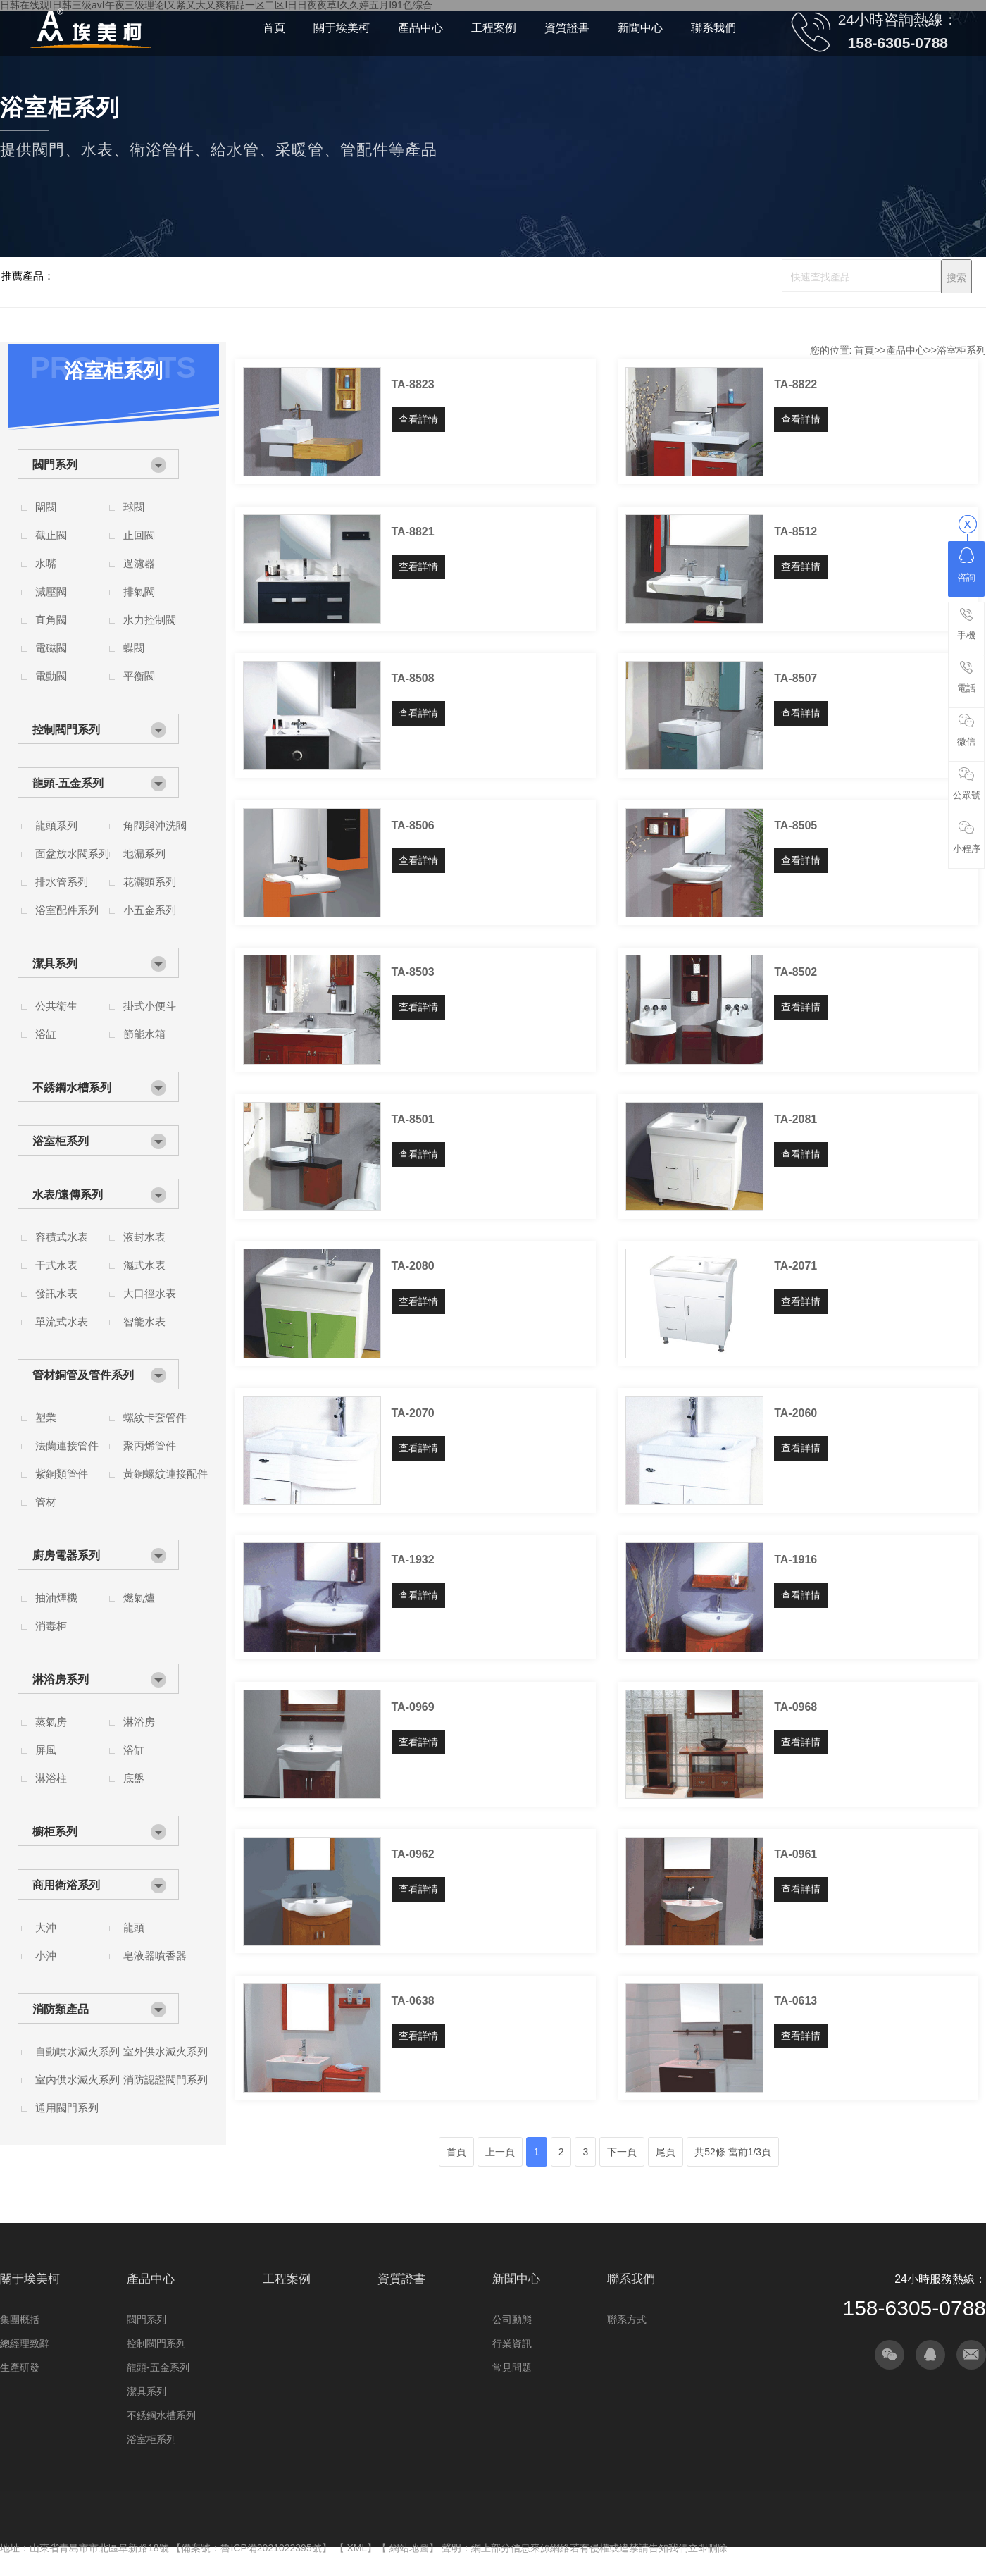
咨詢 (966, 565)
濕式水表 (144, 1265)
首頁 (864, 350)
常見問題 (512, 2367)
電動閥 (51, 676)
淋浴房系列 (60, 1679)
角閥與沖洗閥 (155, 825)
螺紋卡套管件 (155, 1417)
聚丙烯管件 (149, 1445)
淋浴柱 (51, 1778)
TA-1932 (413, 1560)
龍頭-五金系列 (68, 783)
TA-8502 (795, 972)
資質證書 (401, 2279)
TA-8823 (413, 384)
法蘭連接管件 (67, 1445)
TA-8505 (795, 825)
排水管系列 (61, 882)
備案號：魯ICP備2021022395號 (251, 2547)
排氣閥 (139, 591)
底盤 (133, 1778)
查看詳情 (418, 419)
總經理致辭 (24, 2343)
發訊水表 (56, 1293)
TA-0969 (413, 1707)
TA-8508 (413, 678)
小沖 (45, 1956)
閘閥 (45, 507)
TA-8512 (795, 532)
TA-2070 (413, 1413)
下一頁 (622, 2151)
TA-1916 (795, 1560)
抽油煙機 (56, 1598)
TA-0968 (795, 1707)
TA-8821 (413, 532)
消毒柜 (51, 1626)
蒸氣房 (51, 1722)
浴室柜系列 (60, 1141)
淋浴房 (139, 1722)
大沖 (45, 1927)
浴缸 (45, 1034)
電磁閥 (51, 648)
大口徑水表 (149, 1293)
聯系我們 (631, 2279)
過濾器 (139, 563)
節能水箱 (144, 1034)
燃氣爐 (139, 1598)
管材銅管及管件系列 (83, 1375)
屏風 (45, 1750)
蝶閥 (133, 648)
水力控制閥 (149, 620)
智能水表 (144, 1321)
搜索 (956, 277)
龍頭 (133, 1927)
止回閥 (139, 535)
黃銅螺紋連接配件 (165, 1474)
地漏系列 (144, 854)
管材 (45, 1502)
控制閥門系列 (66, 730)
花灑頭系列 (149, 882)
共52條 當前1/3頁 (732, 2151)
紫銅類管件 (61, 1474)
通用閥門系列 (67, 2108)
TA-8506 (413, 825)
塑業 (45, 1417)
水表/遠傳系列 (67, 1195)
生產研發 (19, 2367)
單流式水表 (61, 1321)
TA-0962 (413, 1854)
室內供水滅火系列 (77, 2080)
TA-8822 (795, 384)
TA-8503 (413, 972)
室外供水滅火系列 (165, 2051)
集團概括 (19, 2319)
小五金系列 (149, 910)
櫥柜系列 (54, 1832)
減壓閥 (51, 591)
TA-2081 (795, 1119)
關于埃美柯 (30, 2279)
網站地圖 (409, 2547)
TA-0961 (795, 1854)
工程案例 (287, 2279)
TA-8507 (795, 678)
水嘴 (45, 563)
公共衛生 (56, 1006)
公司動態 (512, 2319)
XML (357, 2547)
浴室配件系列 (67, 910)
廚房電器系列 (66, 1555)
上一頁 (500, 2151)
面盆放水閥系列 (72, 854)
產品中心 (905, 350)
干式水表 (56, 1265)
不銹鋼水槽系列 (71, 1088)
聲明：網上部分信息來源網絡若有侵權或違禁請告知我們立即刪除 (585, 2547)
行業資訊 (512, 2343)
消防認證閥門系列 (165, 2080)
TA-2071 (795, 1266)
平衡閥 (139, 676)
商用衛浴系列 (66, 1885)
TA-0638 (413, 2001)
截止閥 (51, 535)
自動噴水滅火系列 (77, 2051)
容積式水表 (61, 1237)
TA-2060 (795, 1413)
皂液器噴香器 (155, 1956)
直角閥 (51, 620)
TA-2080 (413, 1266)
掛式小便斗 (149, 1006)
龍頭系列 (56, 825)
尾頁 (665, 2151)
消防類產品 (60, 2009)
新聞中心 (516, 2279)
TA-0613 (795, 2001)
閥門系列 (54, 465)
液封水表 (144, 1237)
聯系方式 (627, 2319)
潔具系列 (54, 964)
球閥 (133, 507)
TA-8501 (413, 1119)
